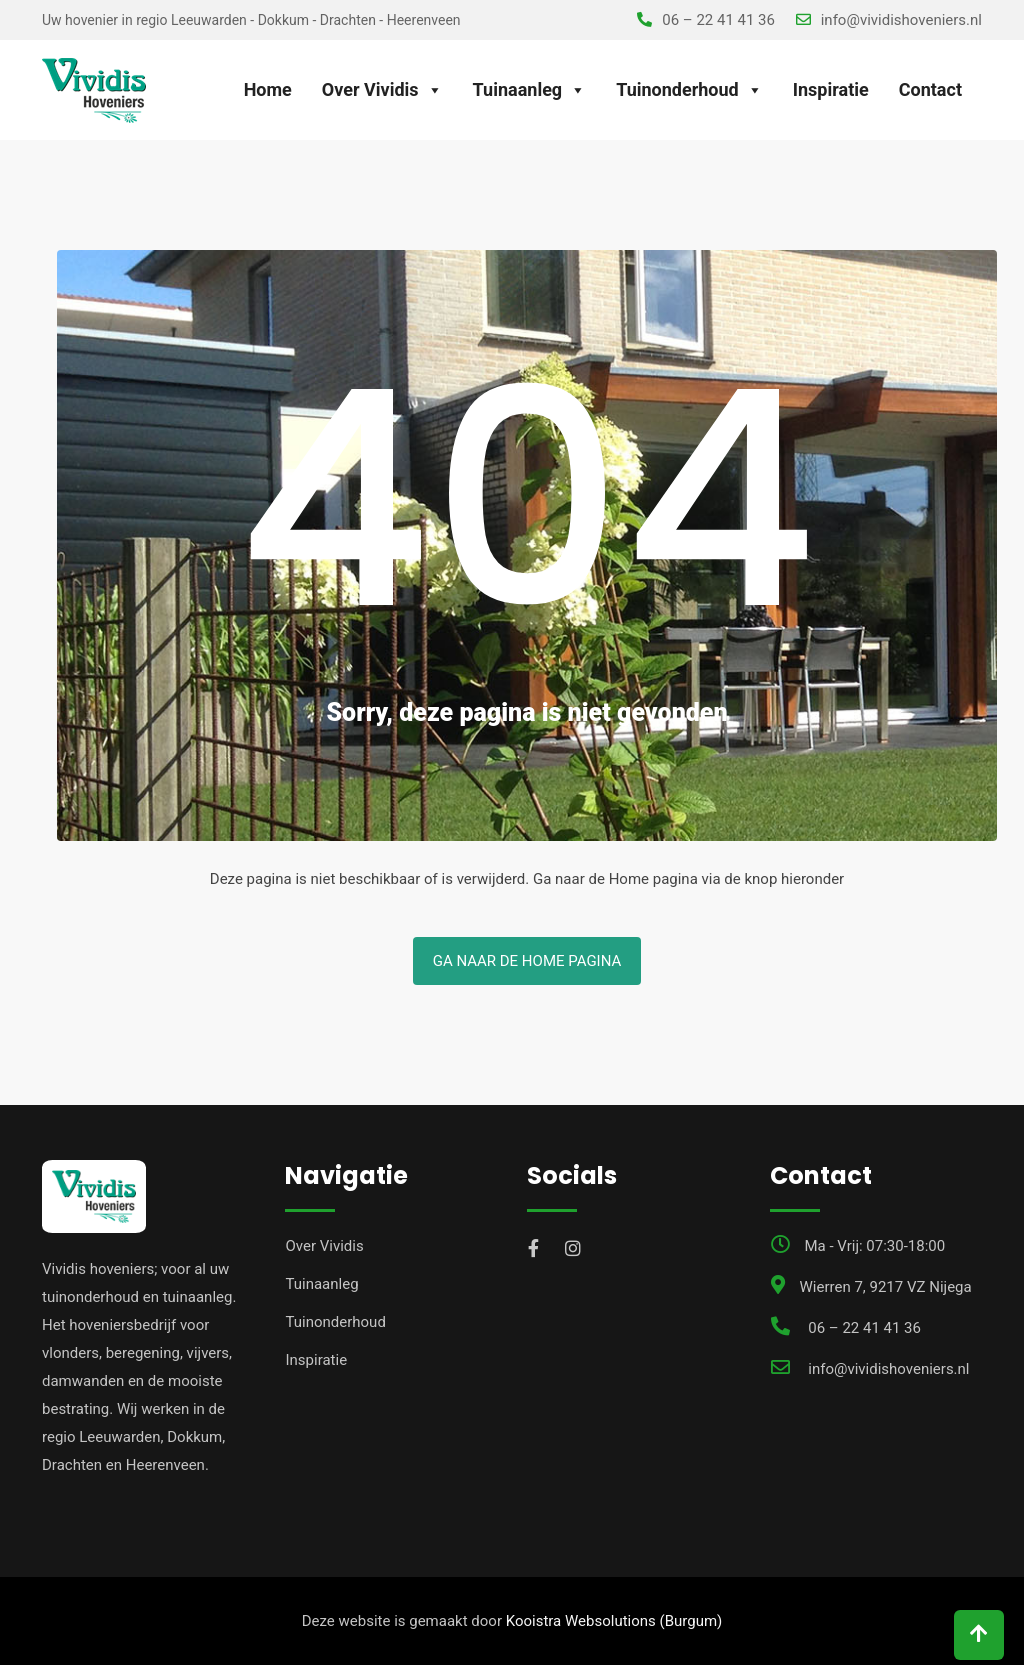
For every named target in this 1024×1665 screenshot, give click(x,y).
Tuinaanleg (530, 90)
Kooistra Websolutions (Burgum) (614, 1621)
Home (268, 89)
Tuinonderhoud (689, 90)
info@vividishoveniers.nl (901, 20)
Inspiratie (831, 89)
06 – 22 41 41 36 (718, 20)
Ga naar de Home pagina (527, 961)
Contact (930, 89)
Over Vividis (382, 90)
